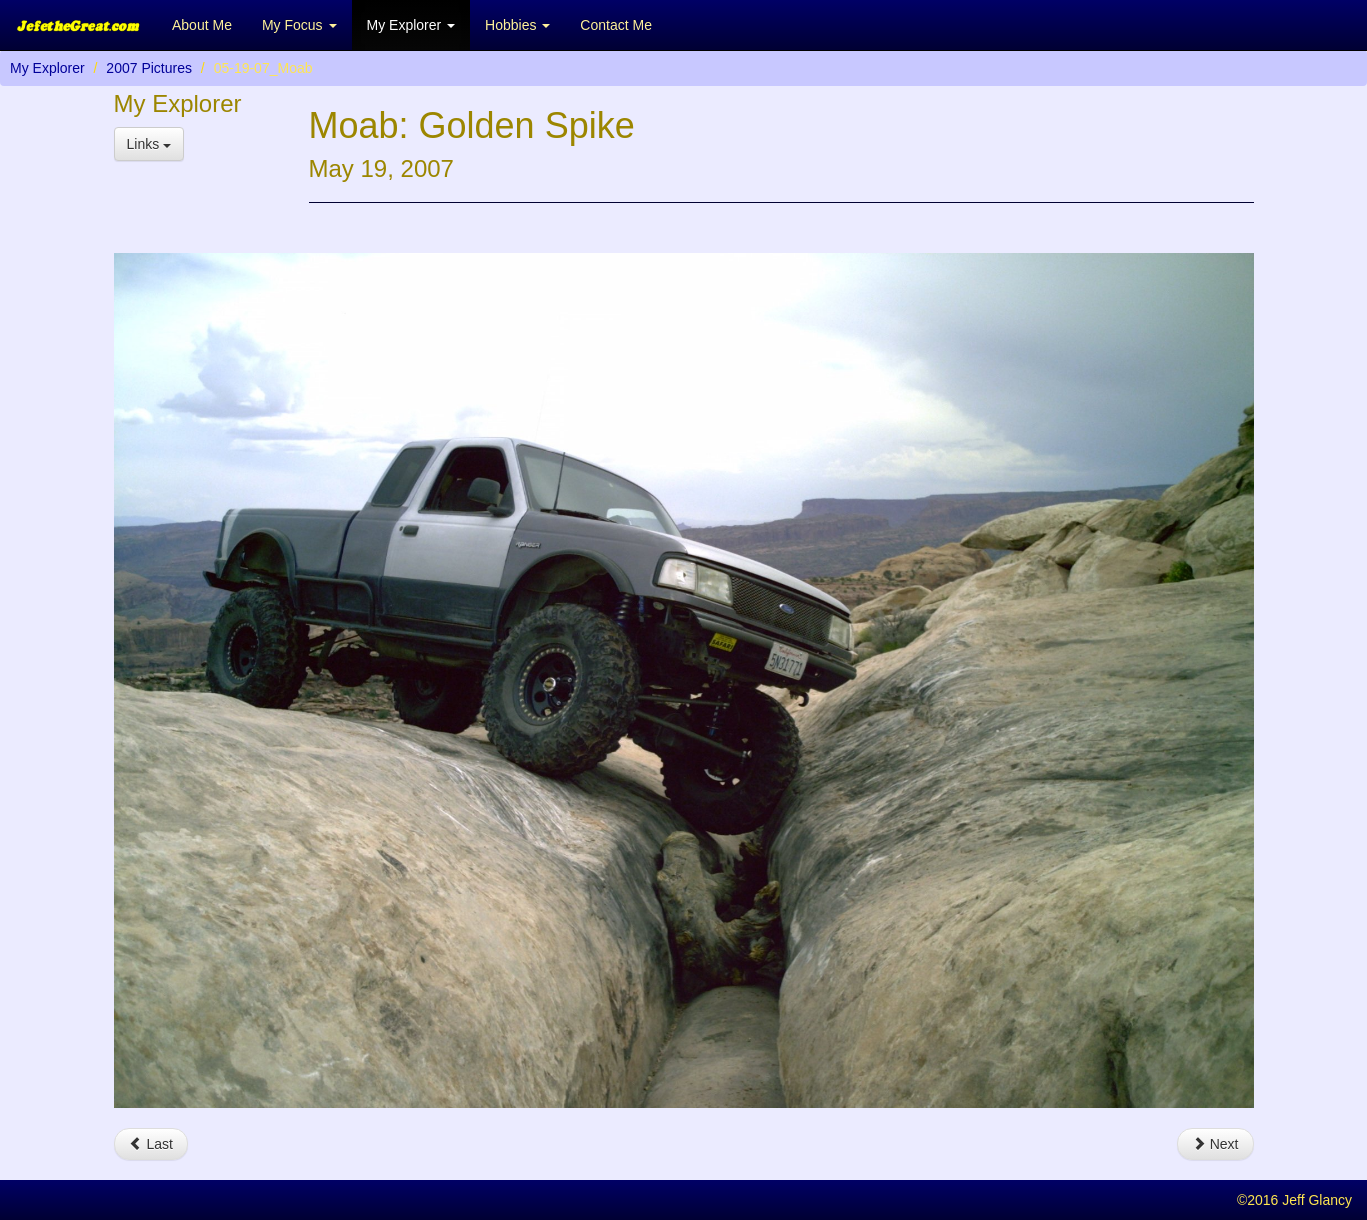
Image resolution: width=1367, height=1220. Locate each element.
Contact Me (616, 25)
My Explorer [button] (411, 25)
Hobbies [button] (517, 25)
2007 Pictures (149, 68)
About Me (202, 25)
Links (149, 144)
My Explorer (47, 68)
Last (151, 1144)
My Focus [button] (299, 25)
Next (1215, 1144)
